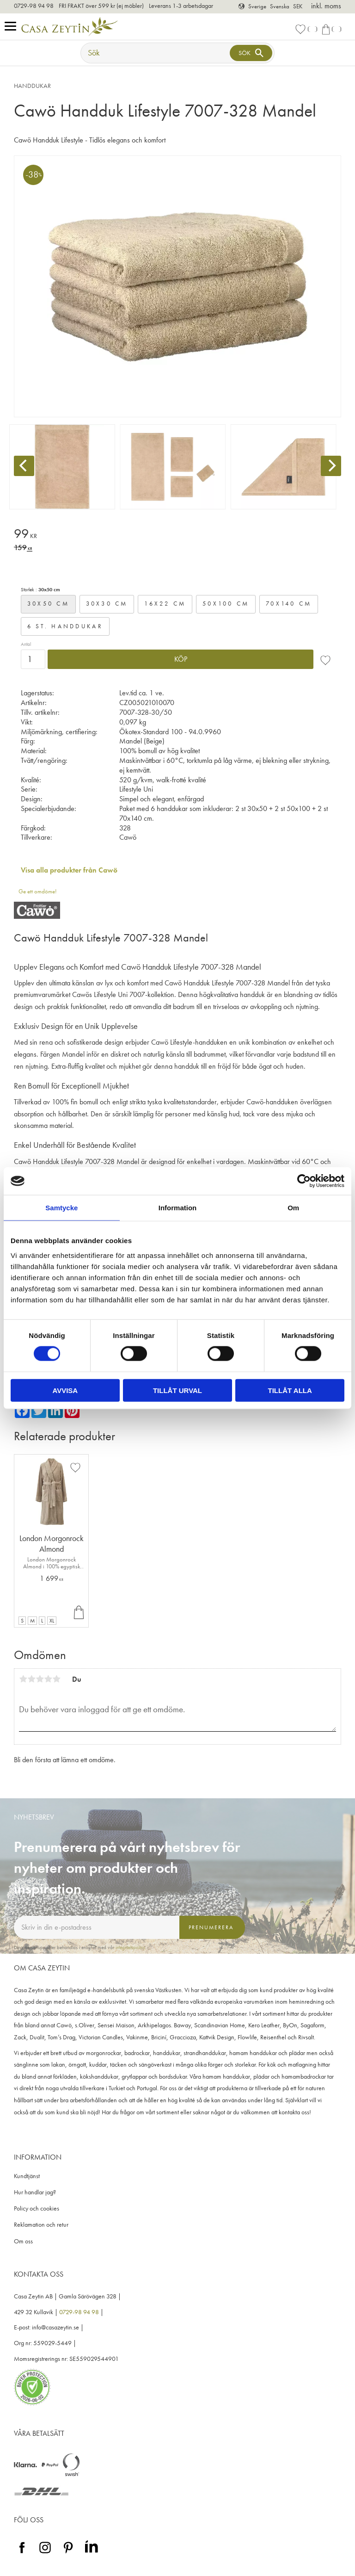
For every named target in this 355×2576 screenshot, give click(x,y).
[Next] (331, 466)
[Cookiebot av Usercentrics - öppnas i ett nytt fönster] (303, 1181)
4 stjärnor (48, 1679)
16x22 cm (165, 603)
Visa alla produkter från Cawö (69, 870)
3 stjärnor (40, 1679)
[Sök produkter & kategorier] (156, 53)
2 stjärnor (31, 1679)
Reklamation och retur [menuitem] (41, 2225)
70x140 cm (289, 603)
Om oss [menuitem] (23, 2241)
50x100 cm (225, 603)
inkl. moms (326, 6)
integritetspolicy (130, 1947)
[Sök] (251, 53)
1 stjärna (23, 1679)
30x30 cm (107, 603)
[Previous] (24, 466)
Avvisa (65, 1390)
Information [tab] (178, 1208)
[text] (177, 535)
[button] (13, 27)
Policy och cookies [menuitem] (36, 2208)
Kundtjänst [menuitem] (27, 2176)
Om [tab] (293, 1208)
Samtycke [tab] (61, 1208)
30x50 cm (48, 603)
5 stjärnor (56, 1679)
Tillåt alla (290, 1390)
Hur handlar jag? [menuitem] (35, 2192)
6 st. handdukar (65, 626)
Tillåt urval (177, 1390)
